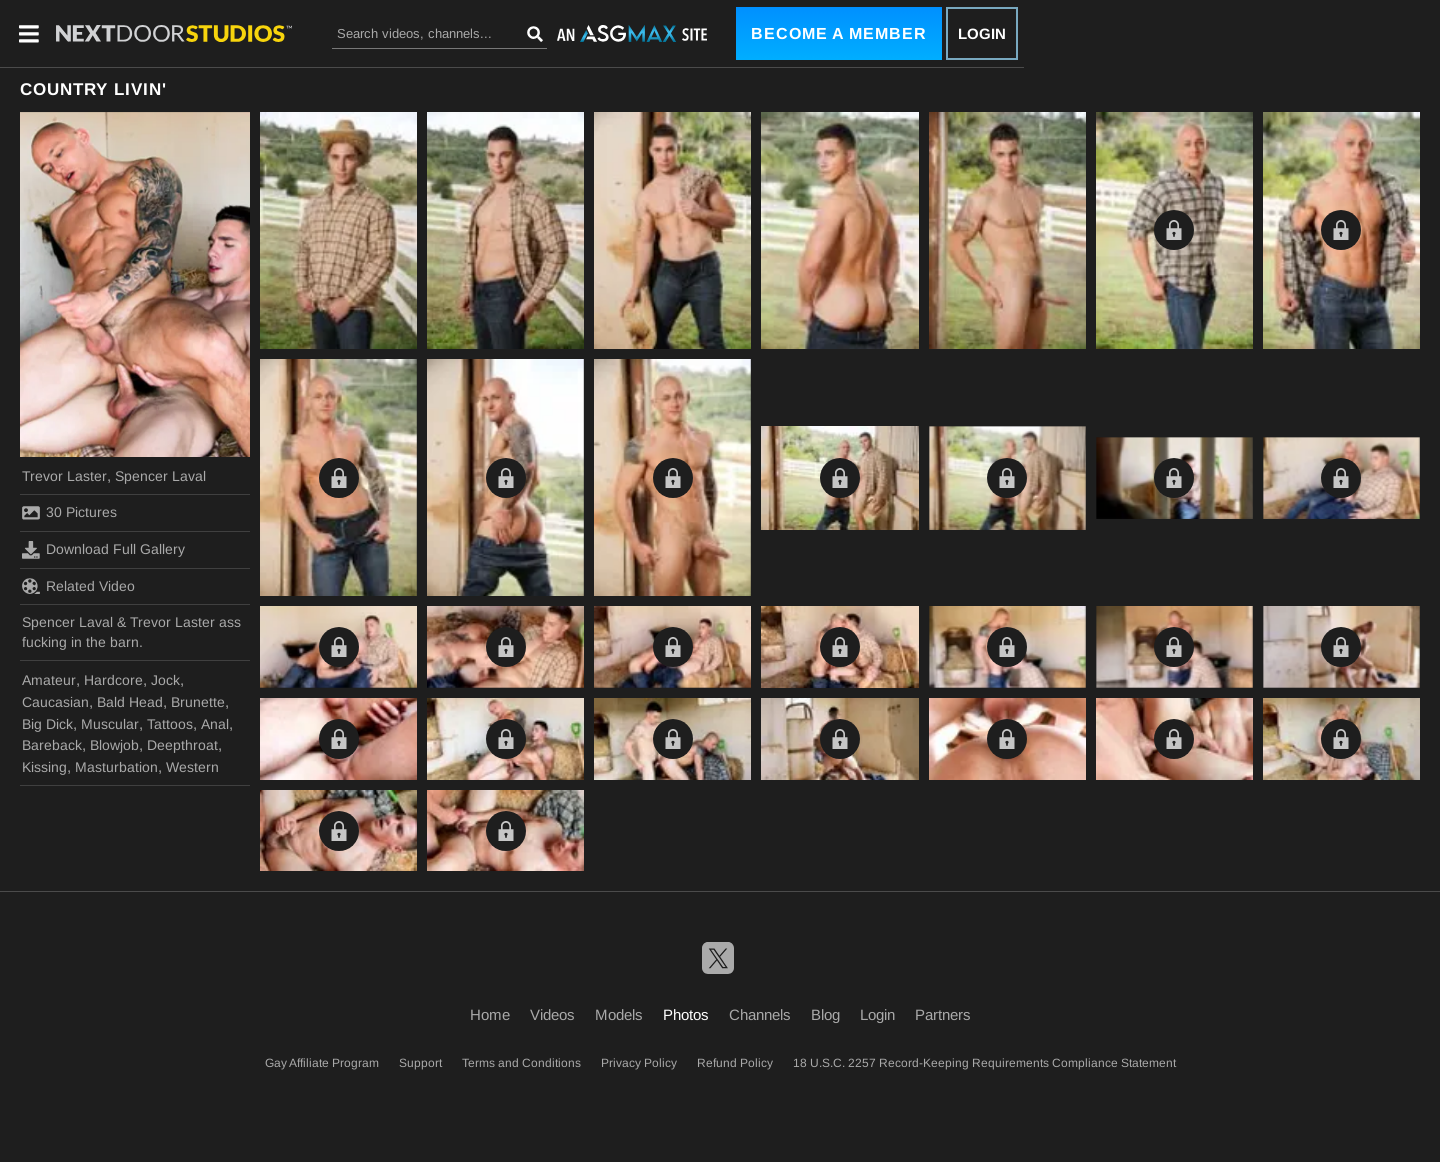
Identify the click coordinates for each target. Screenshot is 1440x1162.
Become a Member (839, 33)
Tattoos (170, 724)
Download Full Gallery (103, 550)
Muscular (110, 724)
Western (192, 767)
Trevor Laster (64, 476)
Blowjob (114, 745)
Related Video (78, 586)
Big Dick (47, 724)
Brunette (198, 702)
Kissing (44, 767)
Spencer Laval (160, 476)
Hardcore (113, 680)
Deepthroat (182, 745)
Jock (165, 680)
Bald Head (130, 702)
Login (982, 33)
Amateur (49, 680)
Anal (215, 724)
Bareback (52, 745)
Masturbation (116, 767)
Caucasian (55, 702)
